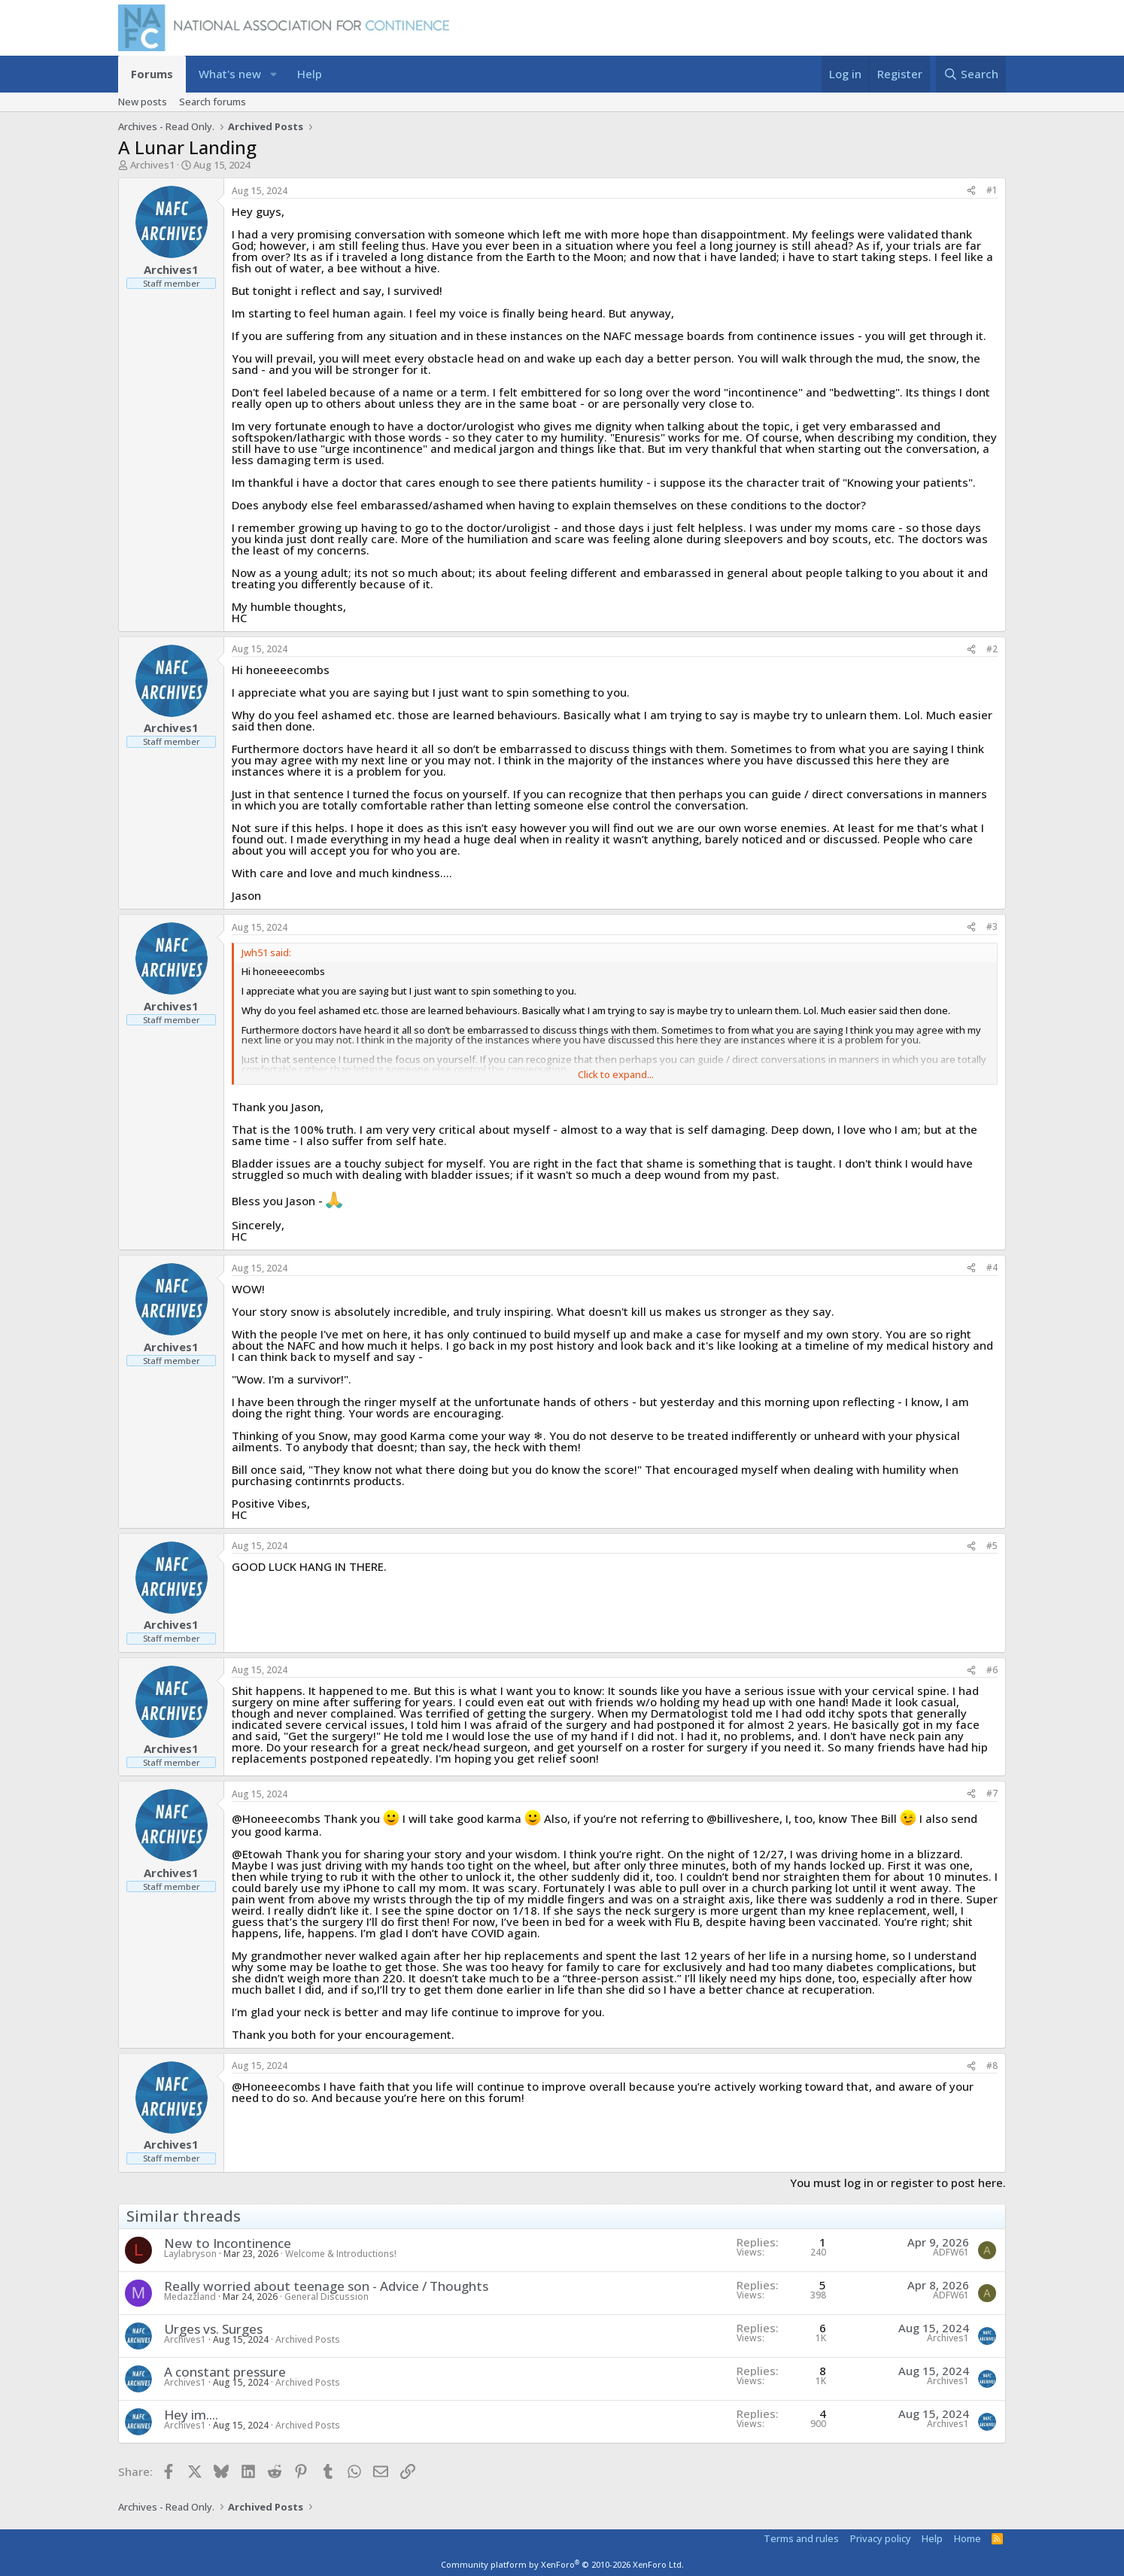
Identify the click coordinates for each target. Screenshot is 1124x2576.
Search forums (212, 101)
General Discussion (326, 2296)
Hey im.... (191, 2414)
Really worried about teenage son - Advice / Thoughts (326, 2286)
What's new (230, 73)
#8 (992, 2065)
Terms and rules (801, 2538)
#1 (992, 190)
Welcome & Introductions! (340, 2253)
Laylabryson (190, 2253)
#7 (992, 1793)
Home (967, 2538)
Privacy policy (880, 2538)
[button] (273, 74)
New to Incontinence (227, 2243)
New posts (142, 101)
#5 (992, 1545)
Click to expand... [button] (616, 1075)
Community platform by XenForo (562, 2564)
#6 (992, 1669)
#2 (992, 648)
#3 (992, 926)
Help (309, 73)
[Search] (971, 74)
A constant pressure (225, 2371)
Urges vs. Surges (213, 2329)
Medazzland (190, 2296)
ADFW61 (951, 2252)
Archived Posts (307, 2339)
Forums (152, 73)
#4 (992, 1267)
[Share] (971, 191)
